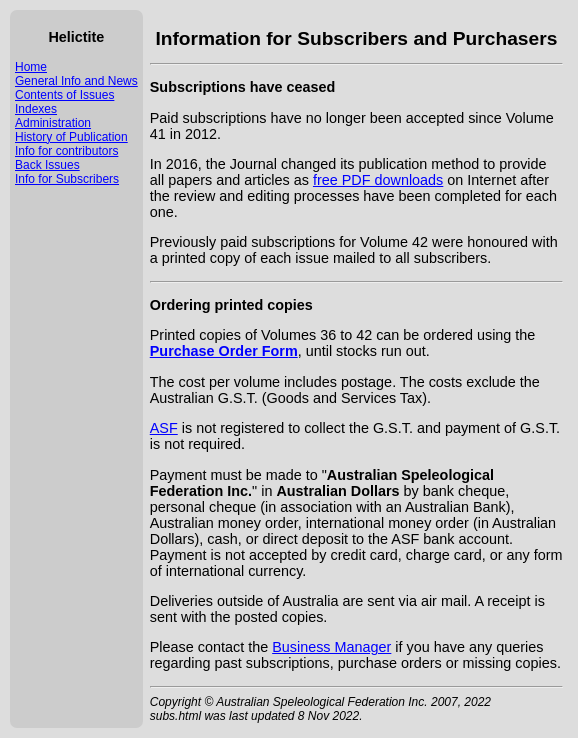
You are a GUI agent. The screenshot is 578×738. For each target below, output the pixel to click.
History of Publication (71, 137)
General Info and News (76, 81)
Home (31, 67)
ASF (164, 428)
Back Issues (47, 165)
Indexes (36, 109)
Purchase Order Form (224, 351)
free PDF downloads (378, 180)
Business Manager (331, 647)
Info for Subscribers (67, 179)
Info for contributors (66, 151)
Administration (53, 123)
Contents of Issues (64, 95)
